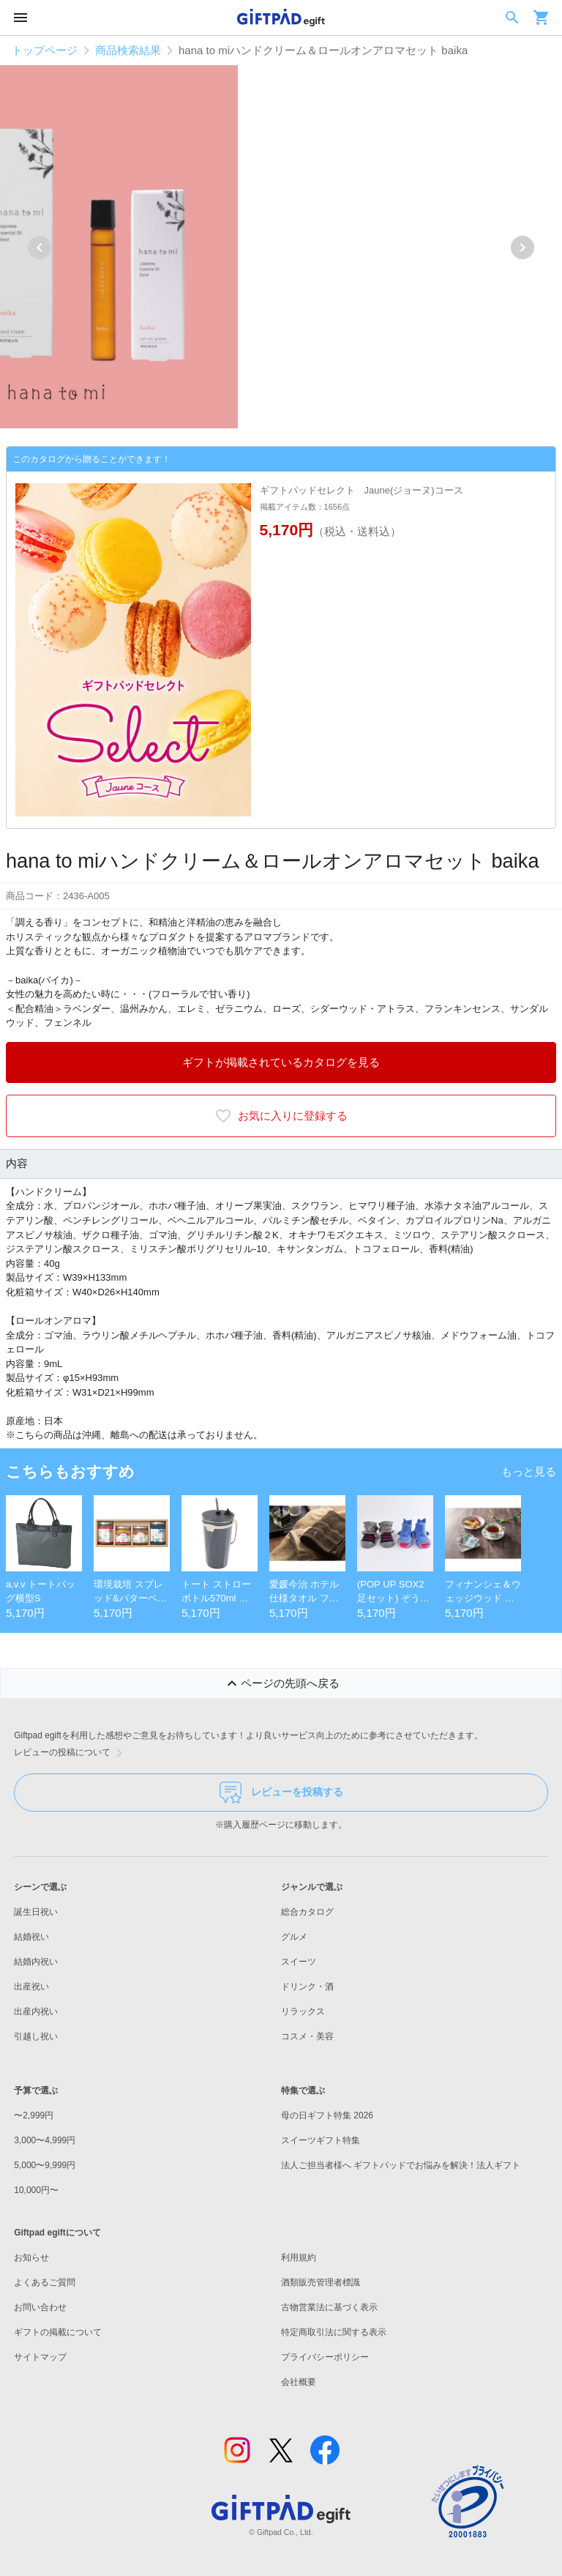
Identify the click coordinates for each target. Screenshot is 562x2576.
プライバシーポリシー (325, 2357)
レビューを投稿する (281, 1792)
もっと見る (528, 1471)
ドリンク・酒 (307, 1986)
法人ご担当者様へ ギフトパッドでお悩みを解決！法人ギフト (400, 2165)
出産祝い (31, 1986)
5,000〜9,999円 (44, 2165)
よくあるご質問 (44, 2282)
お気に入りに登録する (281, 1116)
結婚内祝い (36, 1962)
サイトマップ (40, 2357)
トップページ (45, 50)
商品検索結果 (128, 50)
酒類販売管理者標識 (320, 2282)
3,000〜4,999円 (44, 2140)
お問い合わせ (40, 2307)
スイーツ (298, 1962)
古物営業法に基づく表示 (329, 2307)
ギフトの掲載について (58, 2332)
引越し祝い (36, 2036)
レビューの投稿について (71, 1753)
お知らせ (31, 2257)
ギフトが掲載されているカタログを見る (281, 1062)
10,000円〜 (36, 2190)
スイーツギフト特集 (320, 2140)
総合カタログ (307, 1912)
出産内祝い (36, 2011)
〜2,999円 (33, 2115)
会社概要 (298, 2382)
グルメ (294, 1937)
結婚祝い (31, 1937)
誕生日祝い (36, 1912)
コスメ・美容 (307, 2036)
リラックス (303, 2011)
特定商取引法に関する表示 (333, 2332)
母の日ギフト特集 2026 (327, 2115)
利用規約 (298, 2257)
